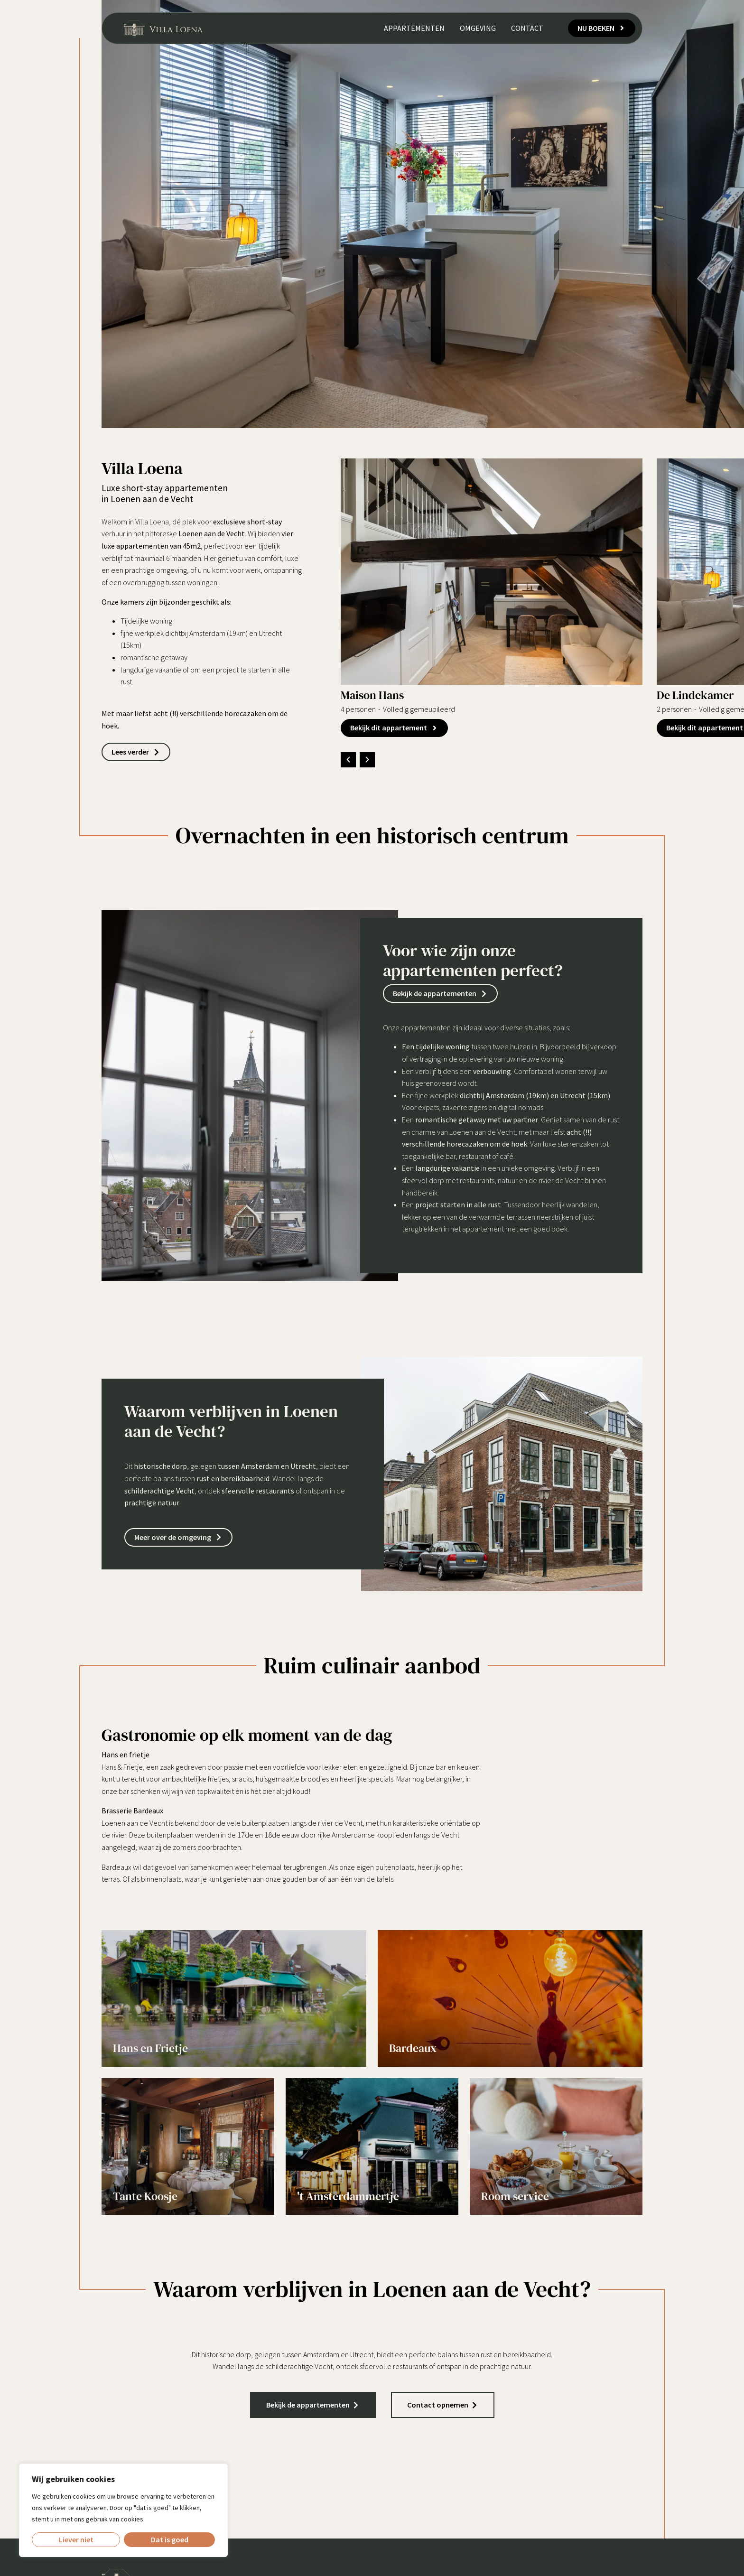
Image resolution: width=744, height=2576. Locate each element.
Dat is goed (169, 2539)
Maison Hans (372, 695)
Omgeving (477, 30)
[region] (123, 2510)
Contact (526, 30)
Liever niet (76, 2539)
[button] (348, 759)
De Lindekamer (695, 695)
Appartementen (413, 30)
